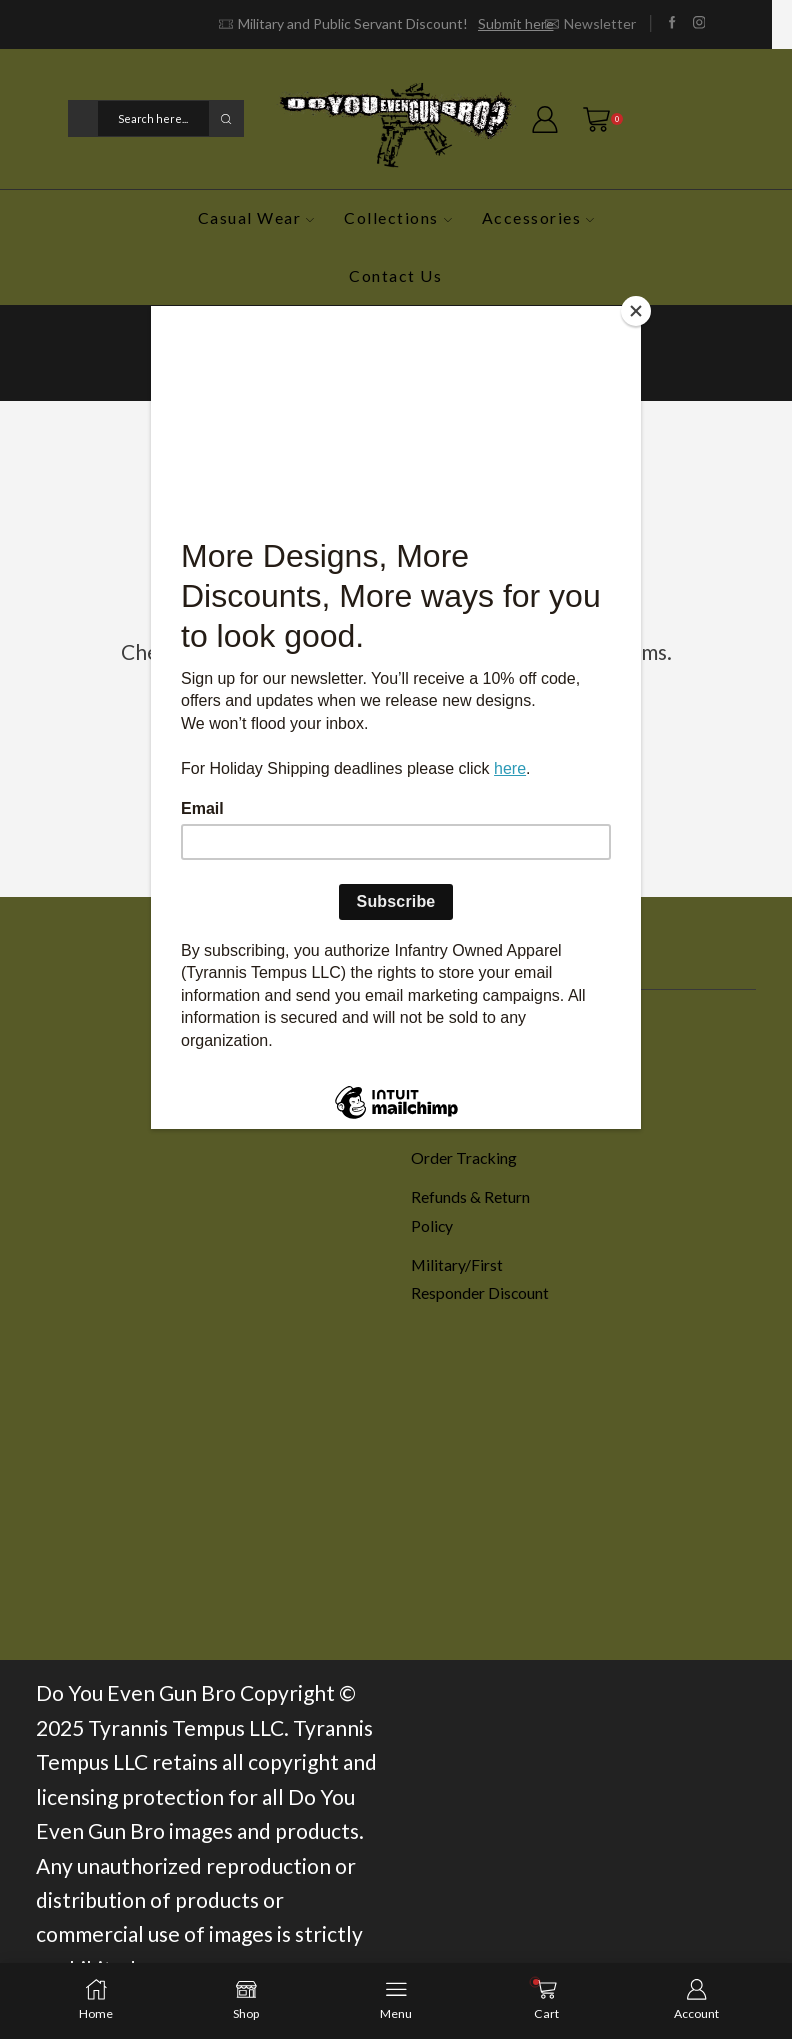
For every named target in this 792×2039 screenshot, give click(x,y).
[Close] (636, 311)
